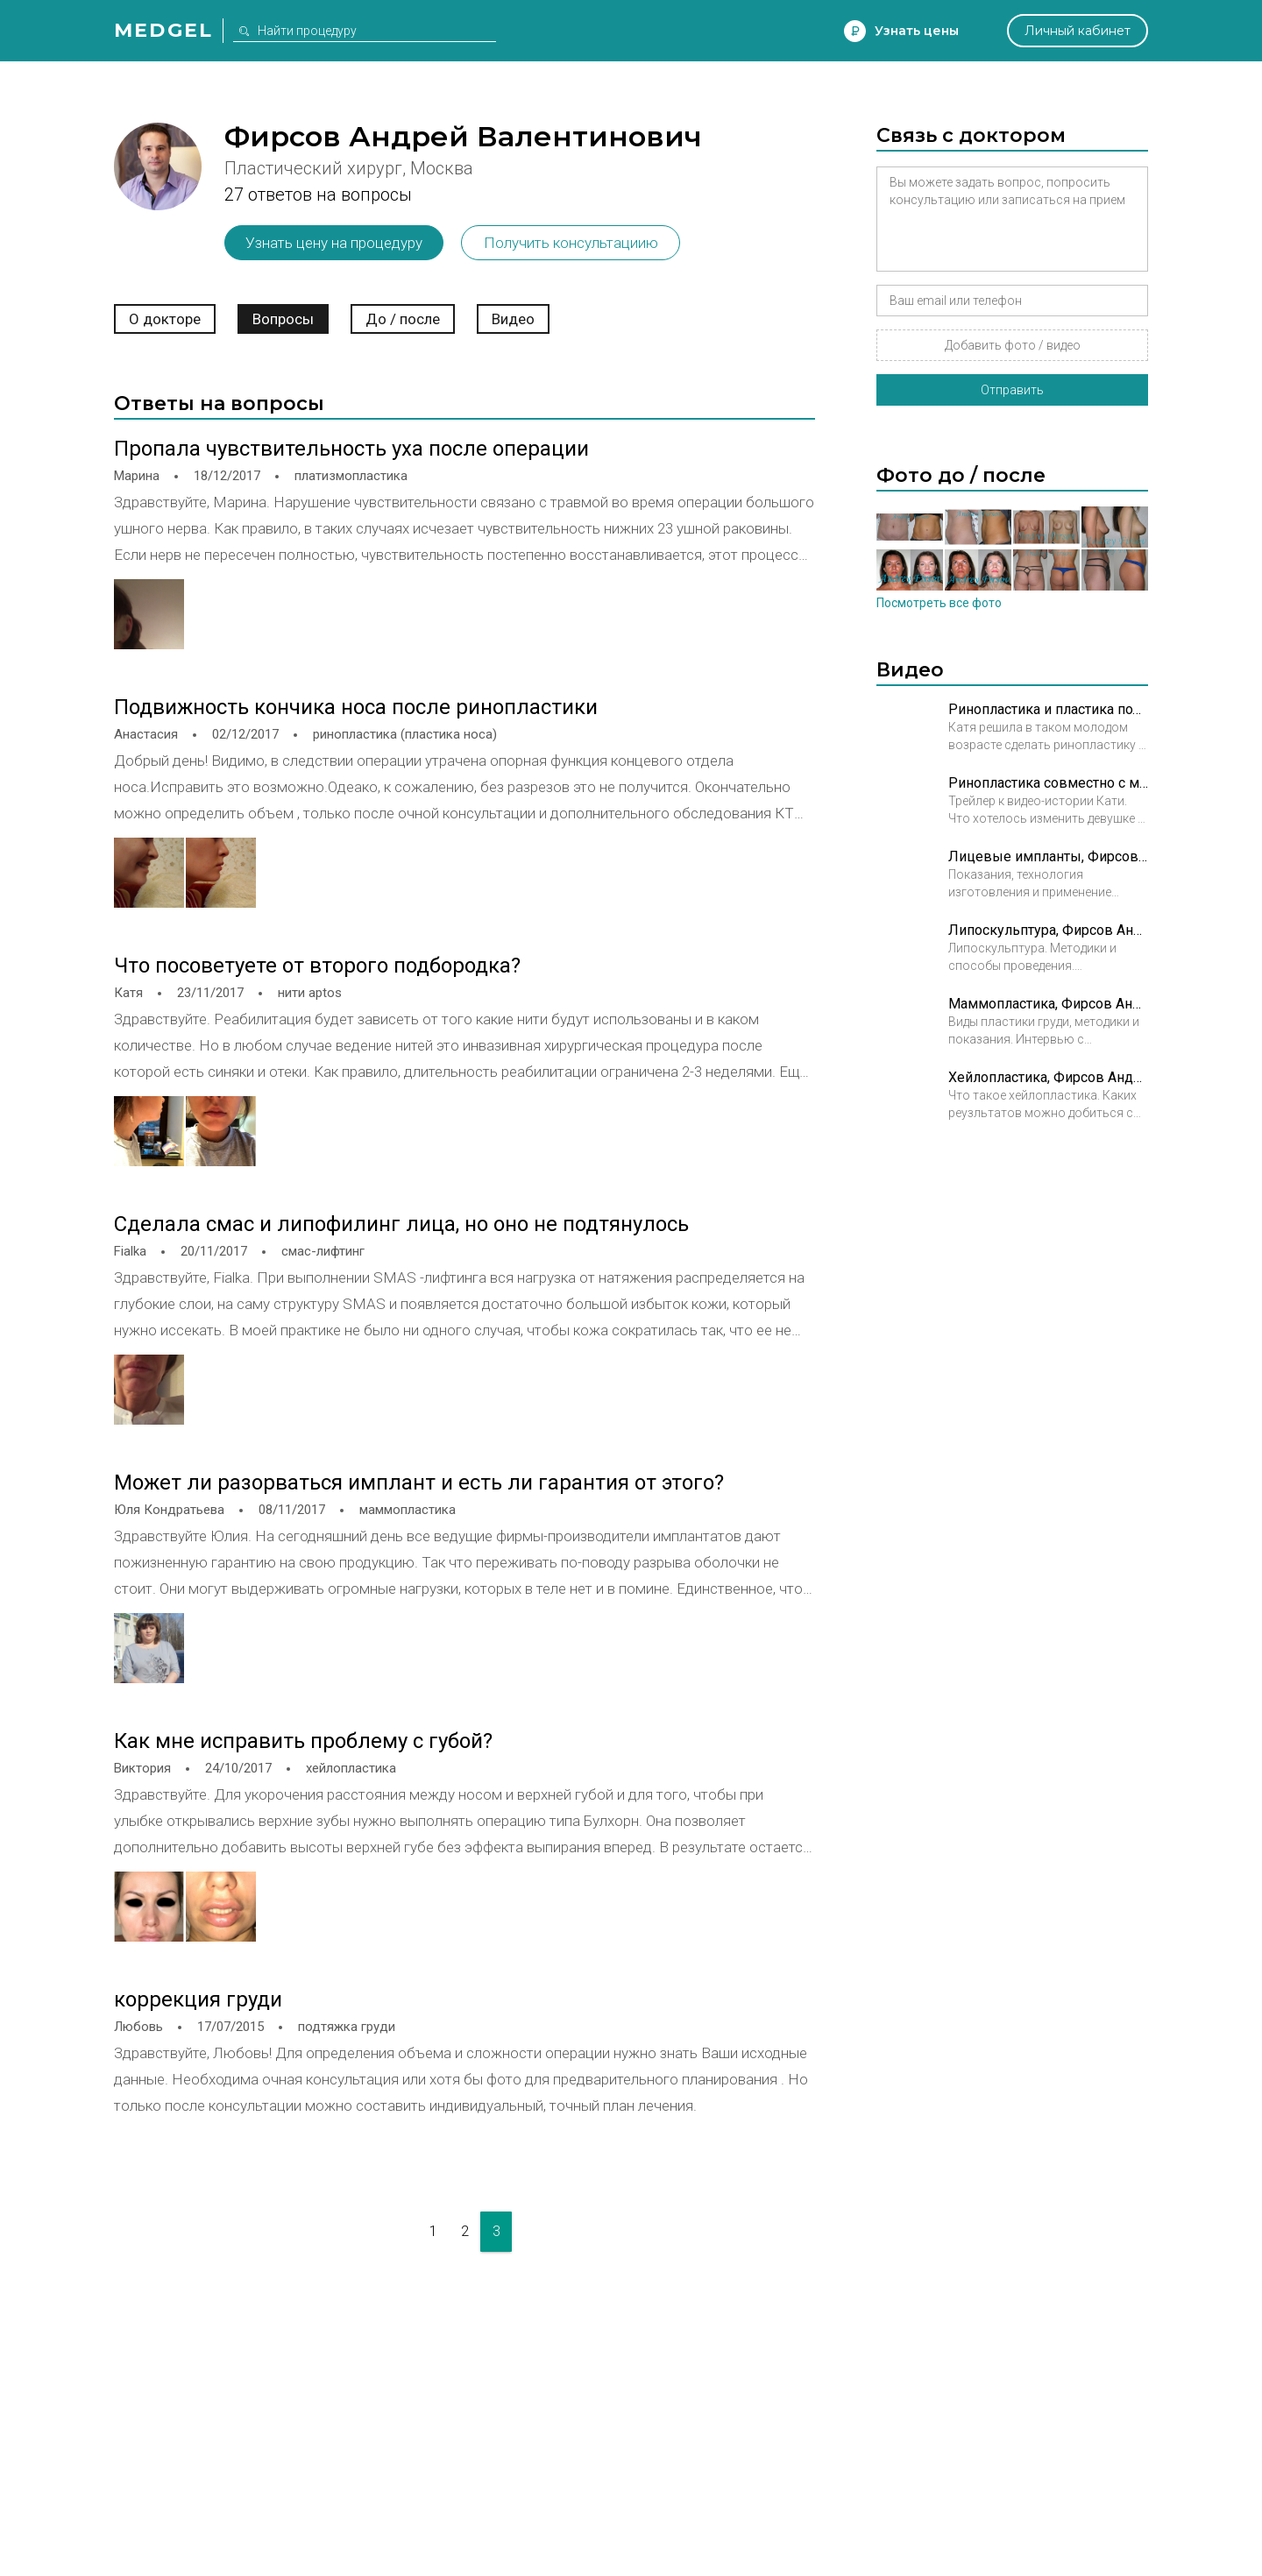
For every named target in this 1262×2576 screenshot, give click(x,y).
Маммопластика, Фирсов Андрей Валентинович (1048, 1003)
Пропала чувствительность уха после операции (351, 448)
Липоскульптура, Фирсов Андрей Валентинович (1048, 930)
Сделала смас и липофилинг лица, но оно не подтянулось (401, 1224)
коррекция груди (198, 1999)
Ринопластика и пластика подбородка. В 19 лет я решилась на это (1048, 709)
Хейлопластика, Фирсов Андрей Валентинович (1048, 1077)
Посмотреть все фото (939, 603)
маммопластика (407, 1510)
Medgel (163, 30)
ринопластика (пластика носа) (405, 734)
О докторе (165, 319)
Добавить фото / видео (1013, 345)
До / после (402, 319)
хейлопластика (351, 1768)
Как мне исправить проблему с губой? (303, 1741)
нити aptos (310, 993)
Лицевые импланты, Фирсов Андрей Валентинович (1048, 856)
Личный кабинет (1077, 31)
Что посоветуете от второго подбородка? (317, 965)
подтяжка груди (346, 2027)
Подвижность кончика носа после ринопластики (356, 707)
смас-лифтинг (323, 1251)
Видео (513, 319)
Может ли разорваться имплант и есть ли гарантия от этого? (419, 1482)
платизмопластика (351, 476)
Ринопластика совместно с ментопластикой (1048, 783)
